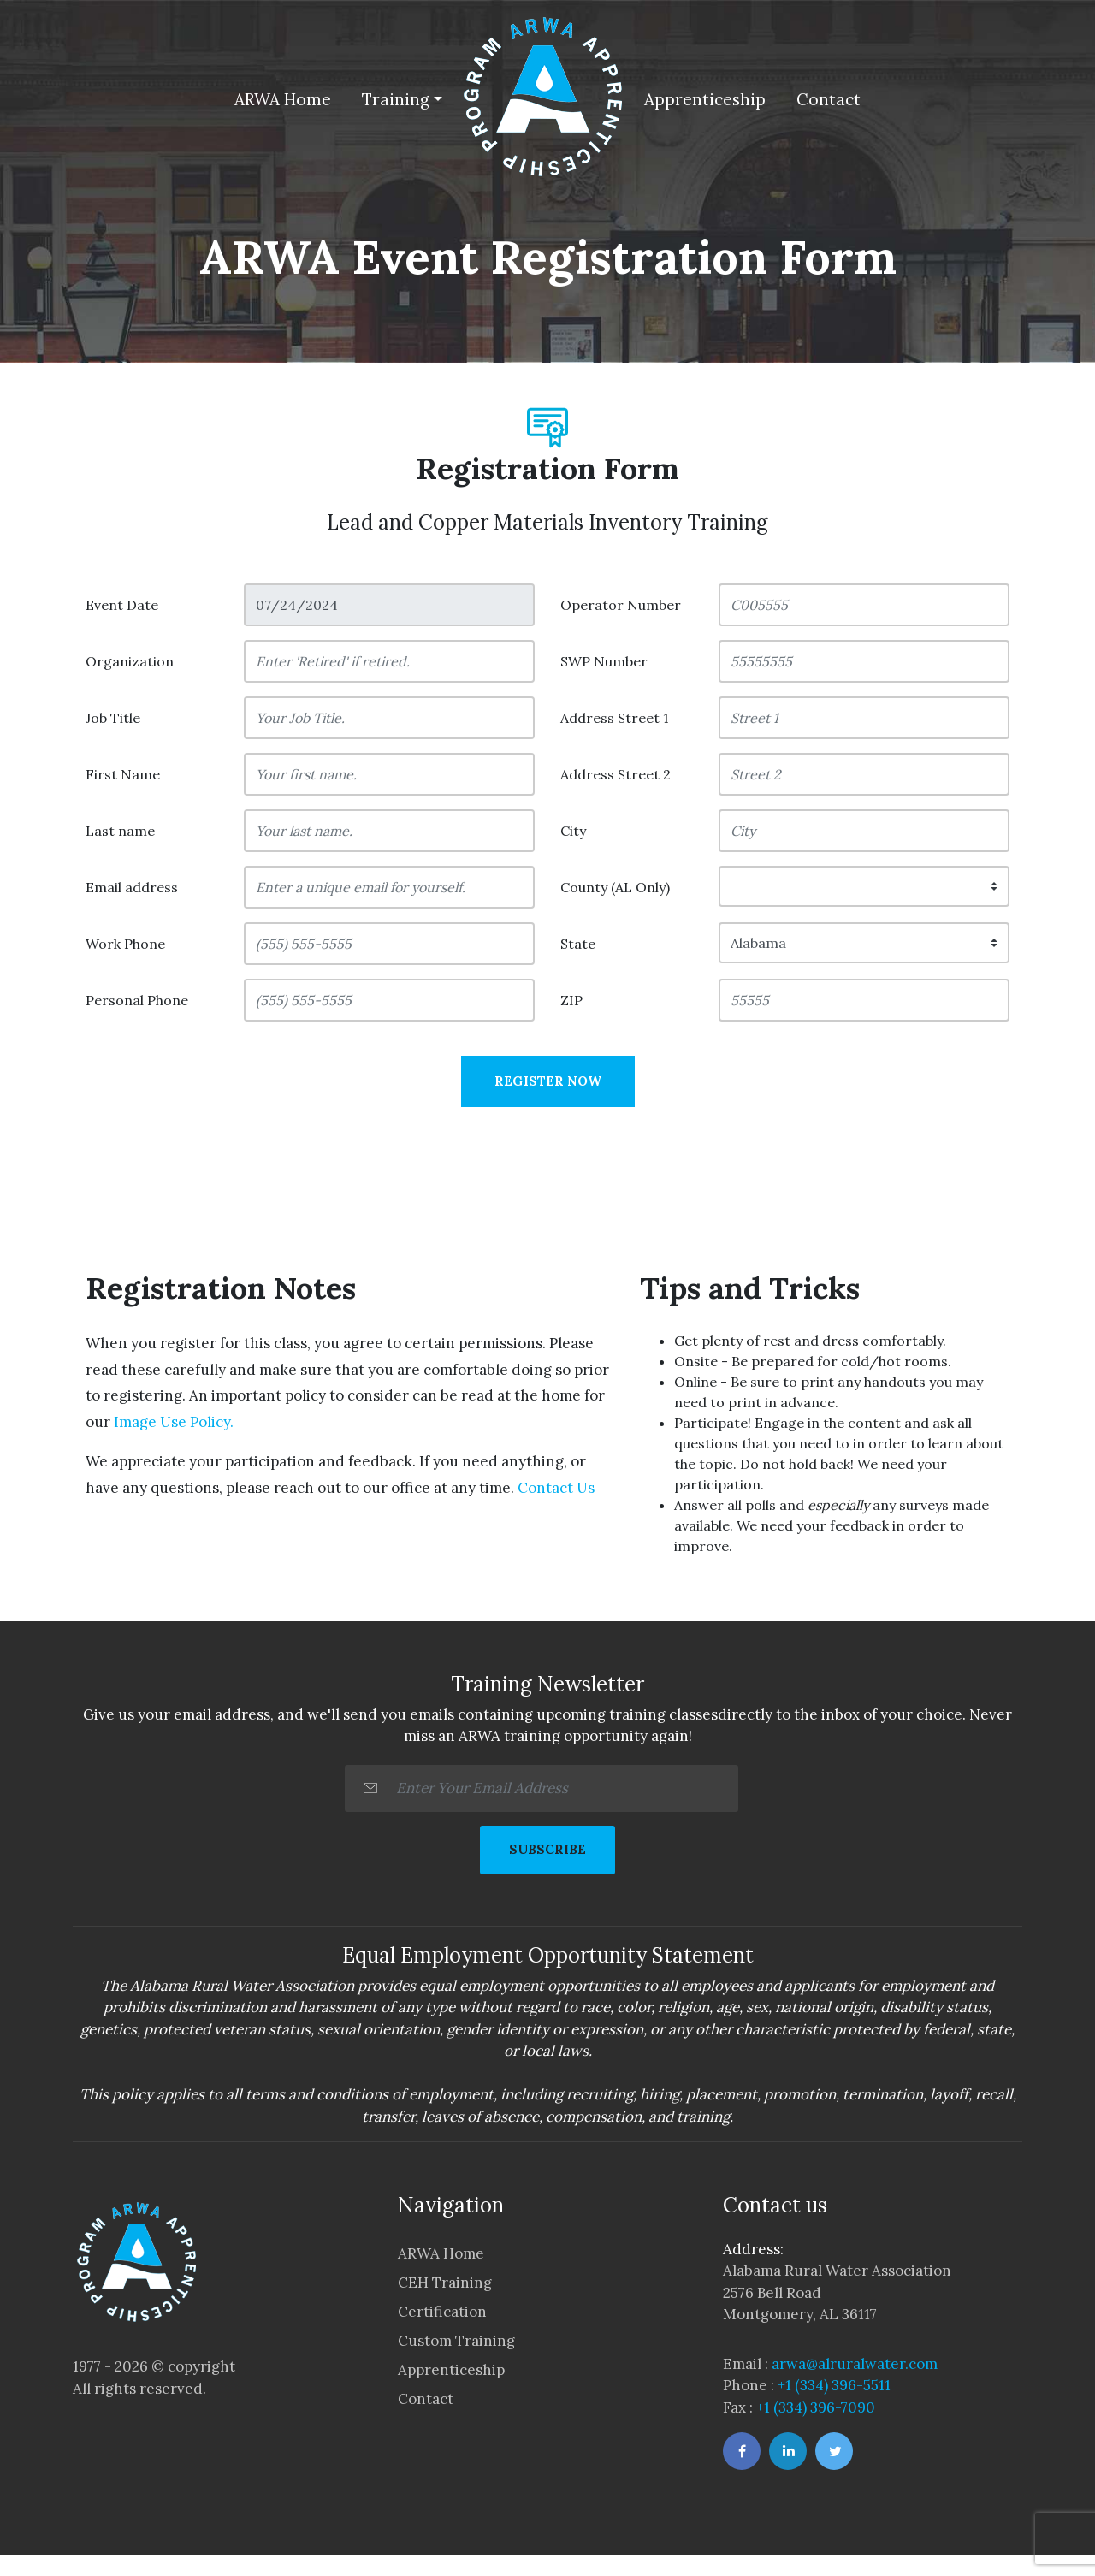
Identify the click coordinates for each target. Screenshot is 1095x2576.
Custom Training (456, 2340)
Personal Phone (137, 1000)
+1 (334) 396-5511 (834, 2385)
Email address (132, 887)
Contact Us (554, 1487)
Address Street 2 (615, 774)
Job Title (113, 717)
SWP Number (604, 661)
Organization (130, 661)
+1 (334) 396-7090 (815, 2407)
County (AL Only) (615, 887)
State (577, 943)
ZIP (571, 1000)
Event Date (122, 604)
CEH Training (445, 2282)
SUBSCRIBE (547, 1849)
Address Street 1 (614, 717)
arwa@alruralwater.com (855, 2363)
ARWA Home (282, 99)
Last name (120, 830)
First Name (123, 774)
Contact (828, 99)
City (573, 830)
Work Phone (125, 943)
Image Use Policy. (172, 1421)
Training (395, 99)
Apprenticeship (705, 99)
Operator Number (620, 604)
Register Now (547, 1081)
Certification (442, 2311)
